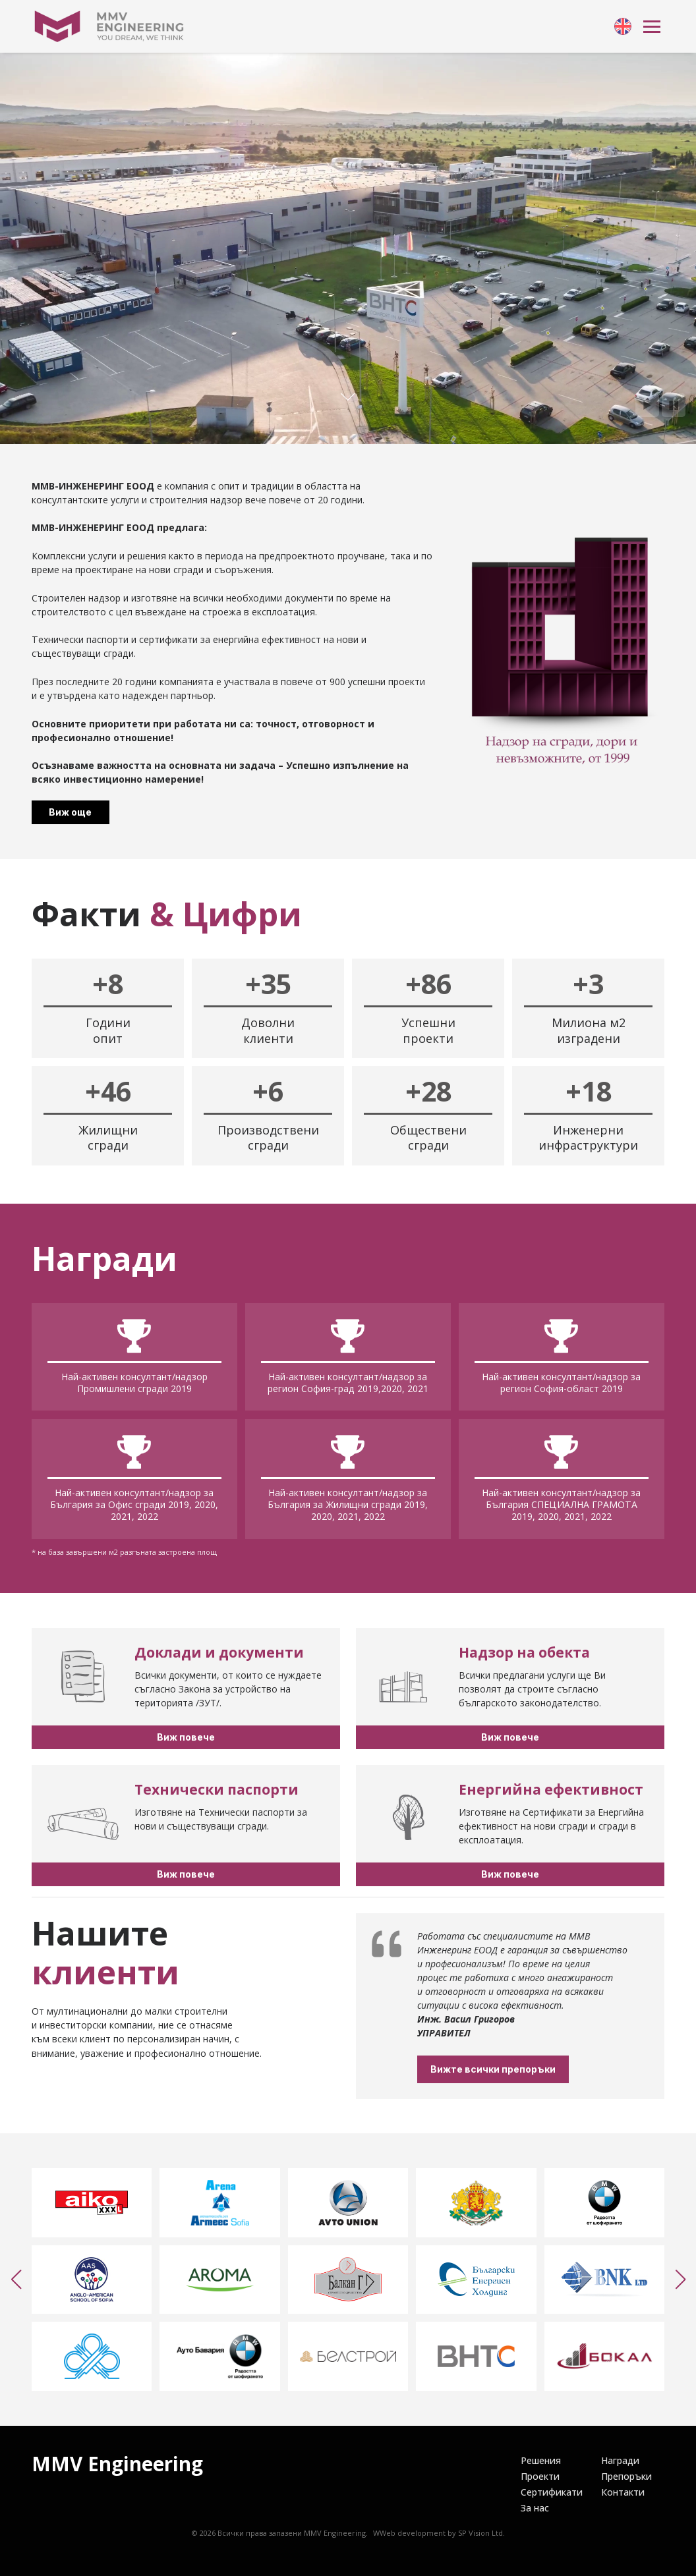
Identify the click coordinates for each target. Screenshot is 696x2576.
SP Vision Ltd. (481, 2533)
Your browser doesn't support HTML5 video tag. (348, 248)
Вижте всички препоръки (551, 2069)
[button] (16, 2279)
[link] (622, 26)
